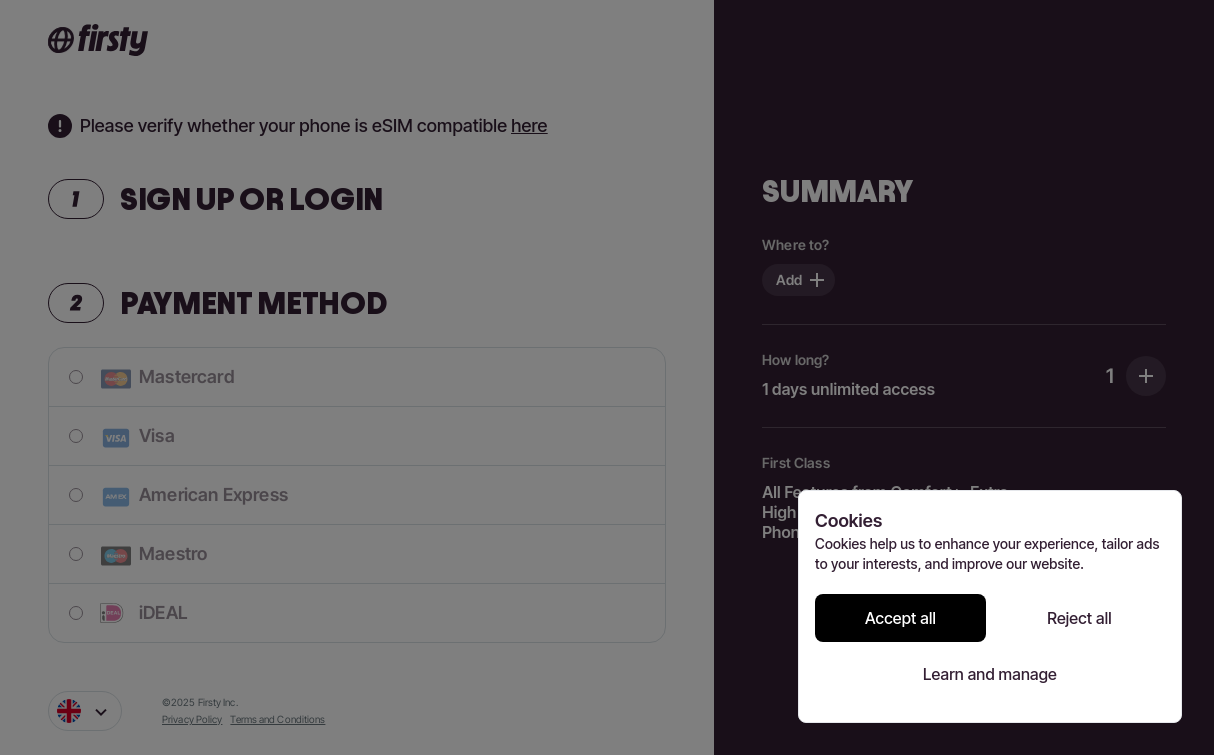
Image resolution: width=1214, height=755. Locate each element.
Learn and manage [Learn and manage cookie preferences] (990, 674)
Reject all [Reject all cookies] (1079, 618)
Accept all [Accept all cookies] (900, 618)
